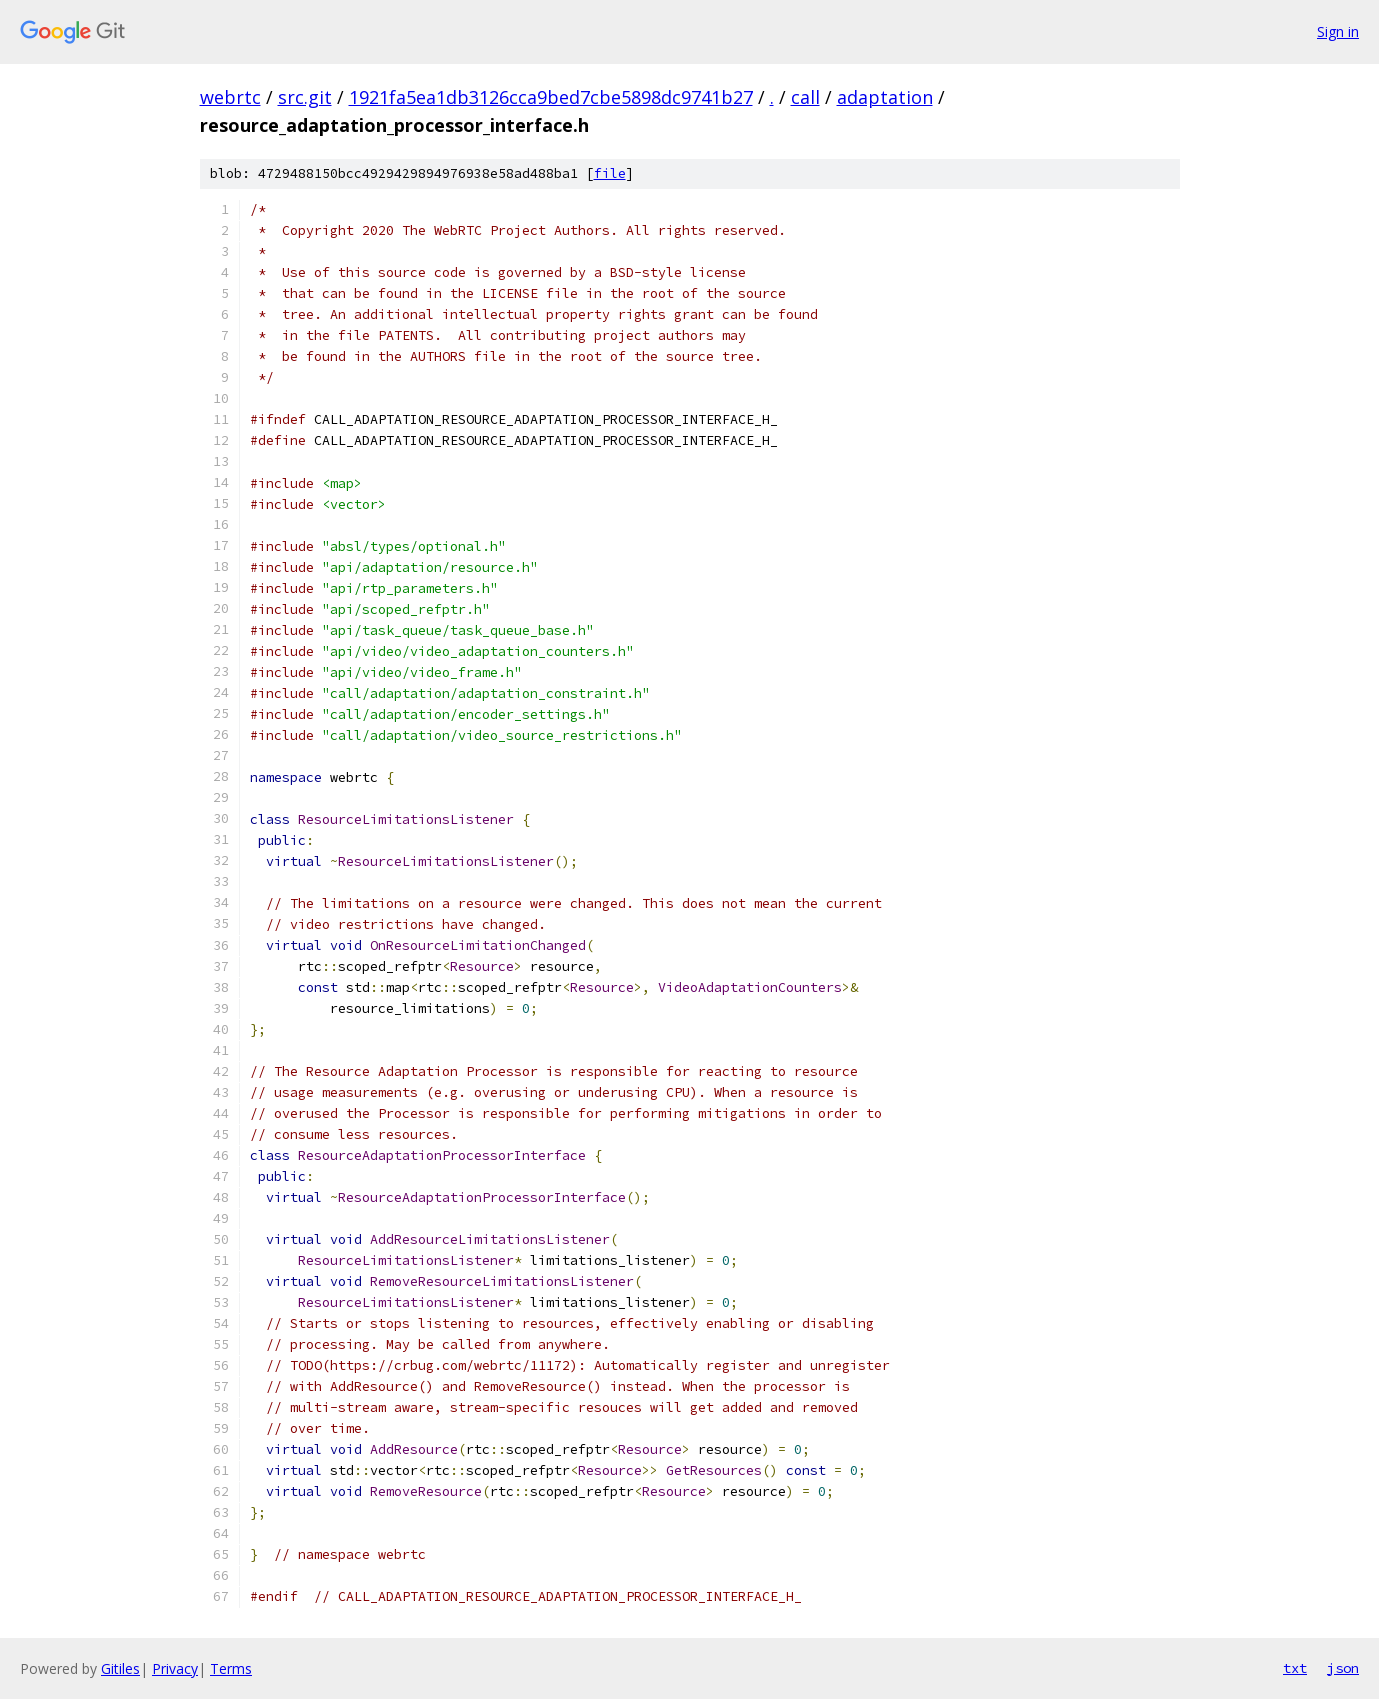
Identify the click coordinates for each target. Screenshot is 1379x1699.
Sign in (1338, 31)
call (805, 97)
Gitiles (120, 1668)
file (610, 173)
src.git (305, 97)
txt (1295, 1668)
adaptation (885, 97)
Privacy (175, 1668)
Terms (231, 1668)
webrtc (230, 97)
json (1343, 1668)
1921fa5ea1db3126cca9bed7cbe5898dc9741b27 (551, 97)
